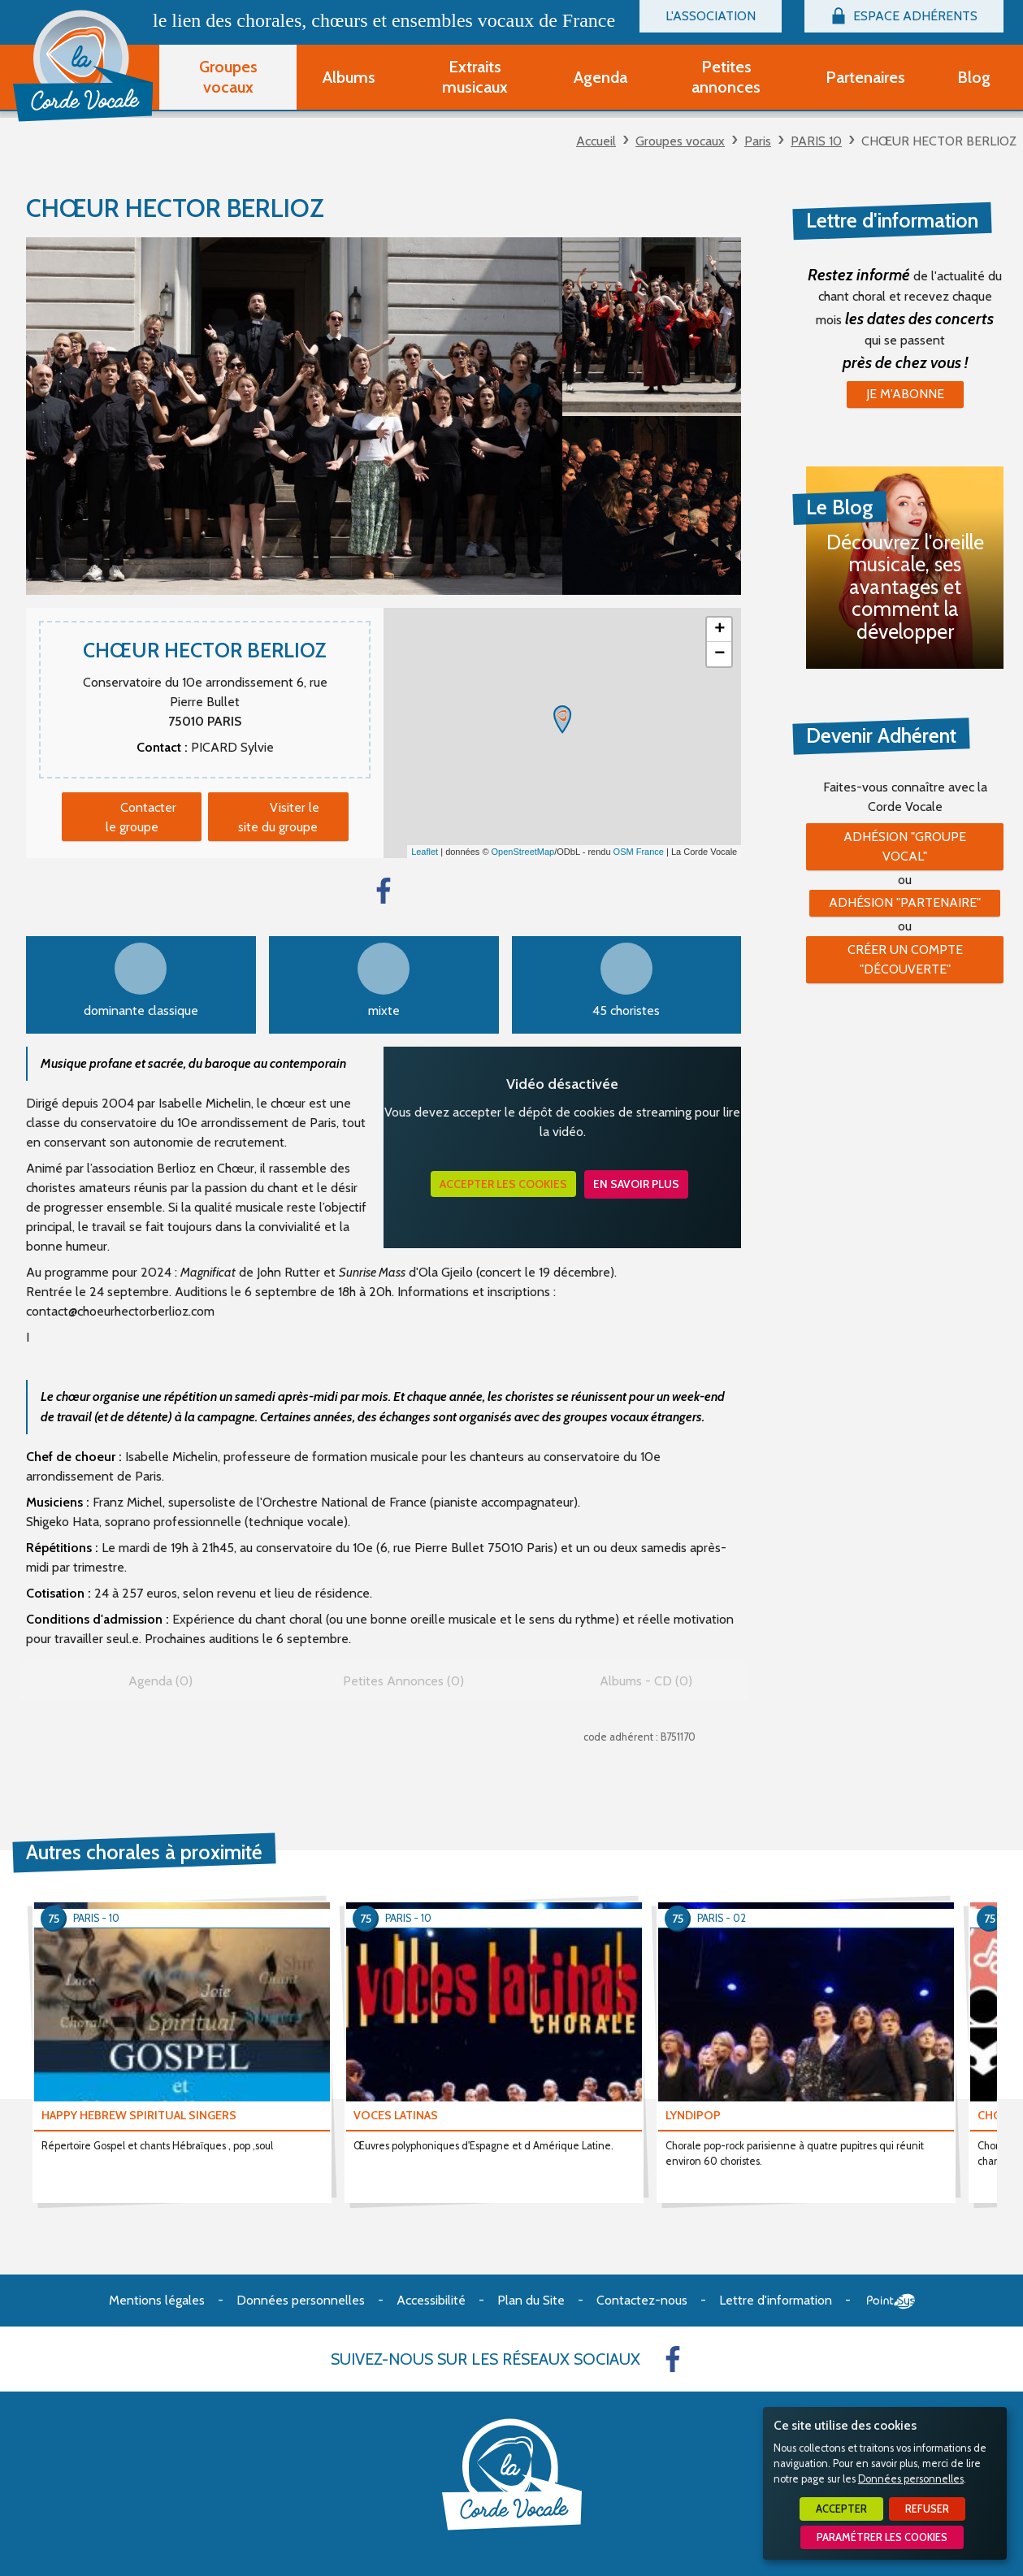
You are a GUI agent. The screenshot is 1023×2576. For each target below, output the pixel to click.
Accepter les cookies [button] (503, 1184)
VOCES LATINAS (395, 2115)
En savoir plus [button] (636, 1184)
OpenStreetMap (523, 851)
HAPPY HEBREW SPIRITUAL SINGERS (138, 2115)
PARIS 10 (816, 141)
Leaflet (424, 851)
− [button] (719, 654)
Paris (757, 141)
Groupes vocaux (680, 141)
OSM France (638, 851)
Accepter (841, 2509)
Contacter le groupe (141, 817)
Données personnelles (911, 2479)
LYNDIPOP (693, 2115)
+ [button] (719, 630)
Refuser (927, 2509)
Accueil (596, 141)
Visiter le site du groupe (278, 817)
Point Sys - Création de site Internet (891, 2301)
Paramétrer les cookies (882, 2537)
